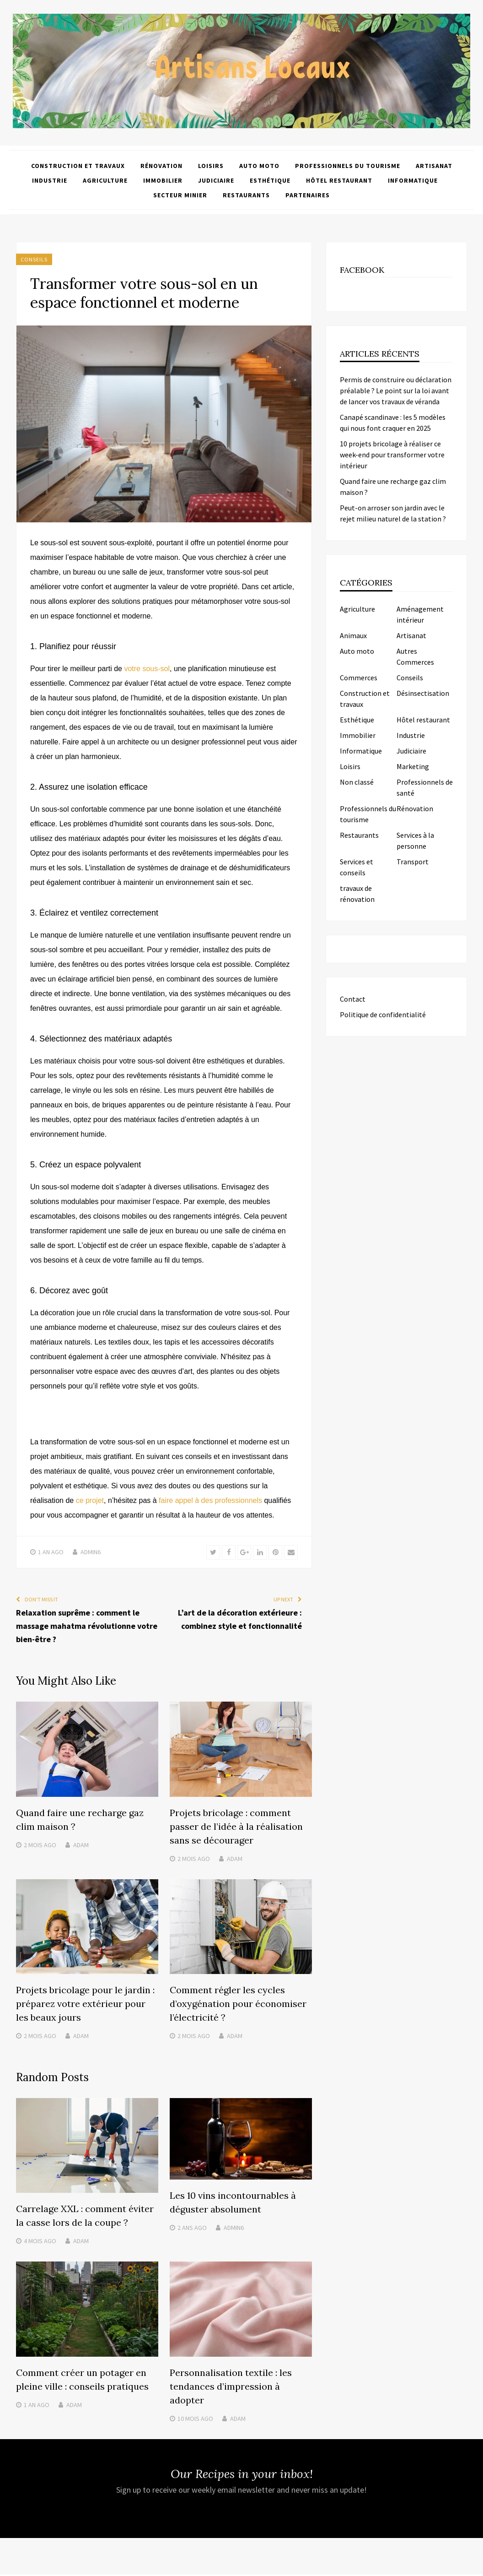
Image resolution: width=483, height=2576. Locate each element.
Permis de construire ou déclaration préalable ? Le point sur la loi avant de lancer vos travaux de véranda (395, 390)
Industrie (49, 180)
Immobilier (162, 180)
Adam (81, 1846)
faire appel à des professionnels (210, 1500)
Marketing (413, 766)
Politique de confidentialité (383, 1014)
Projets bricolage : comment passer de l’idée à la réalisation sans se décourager (236, 1827)
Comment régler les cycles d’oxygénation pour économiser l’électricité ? (238, 2004)
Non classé (357, 781)
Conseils (34, 259)
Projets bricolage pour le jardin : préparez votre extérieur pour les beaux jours (85, 2004)
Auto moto (259, 166)
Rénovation (161, 166)
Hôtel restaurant (339, 180)
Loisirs (211, 166)
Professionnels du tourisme (347, 166)
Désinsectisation (423, 693)
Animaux (353, 635)
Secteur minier (180, 195)
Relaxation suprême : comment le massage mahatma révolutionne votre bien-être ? (86, 1627)
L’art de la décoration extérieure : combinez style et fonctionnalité (240, 1620)
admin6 (90, 1552)
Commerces (358, 677)
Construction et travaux (78, 166)
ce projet (90, 1500)
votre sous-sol (147, 668)
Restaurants (246, 195)
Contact (352, 998)
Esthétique (270, 180)
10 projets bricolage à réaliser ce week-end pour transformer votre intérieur (392, 454)
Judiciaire (216, 180)
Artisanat (434, 166)
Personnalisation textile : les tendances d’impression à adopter (231, 2387)
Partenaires (307, 195)
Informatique (413, 180)
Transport (413, 861)
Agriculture (105, 180)
